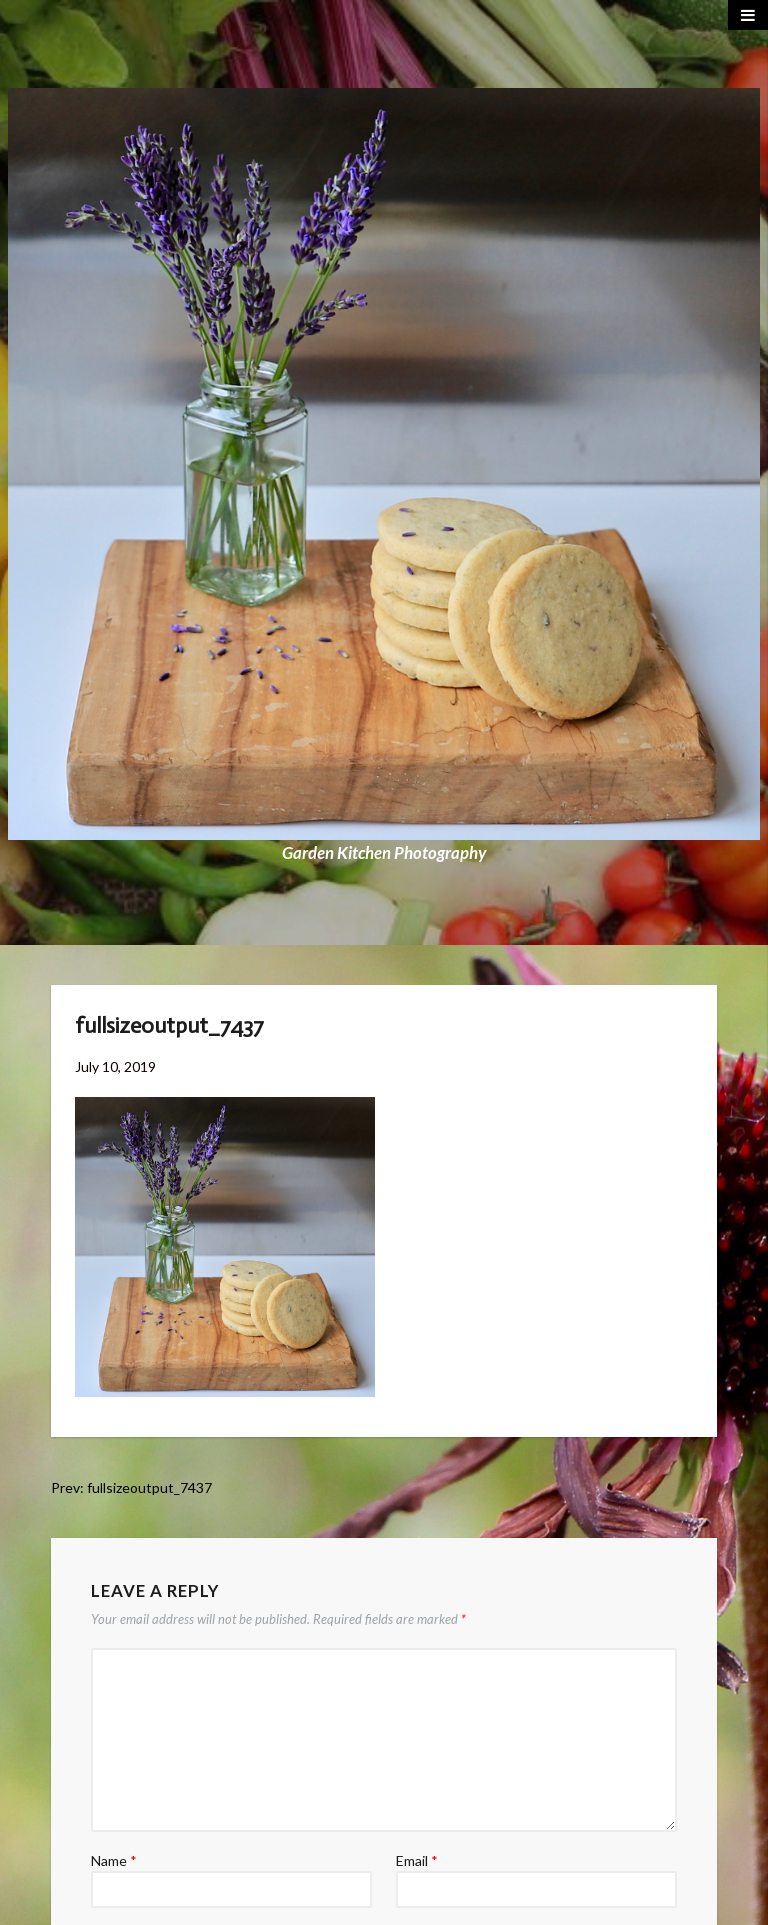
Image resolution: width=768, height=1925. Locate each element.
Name (114, 1860)
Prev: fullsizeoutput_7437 (131, 1487)
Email (417, 1860)
